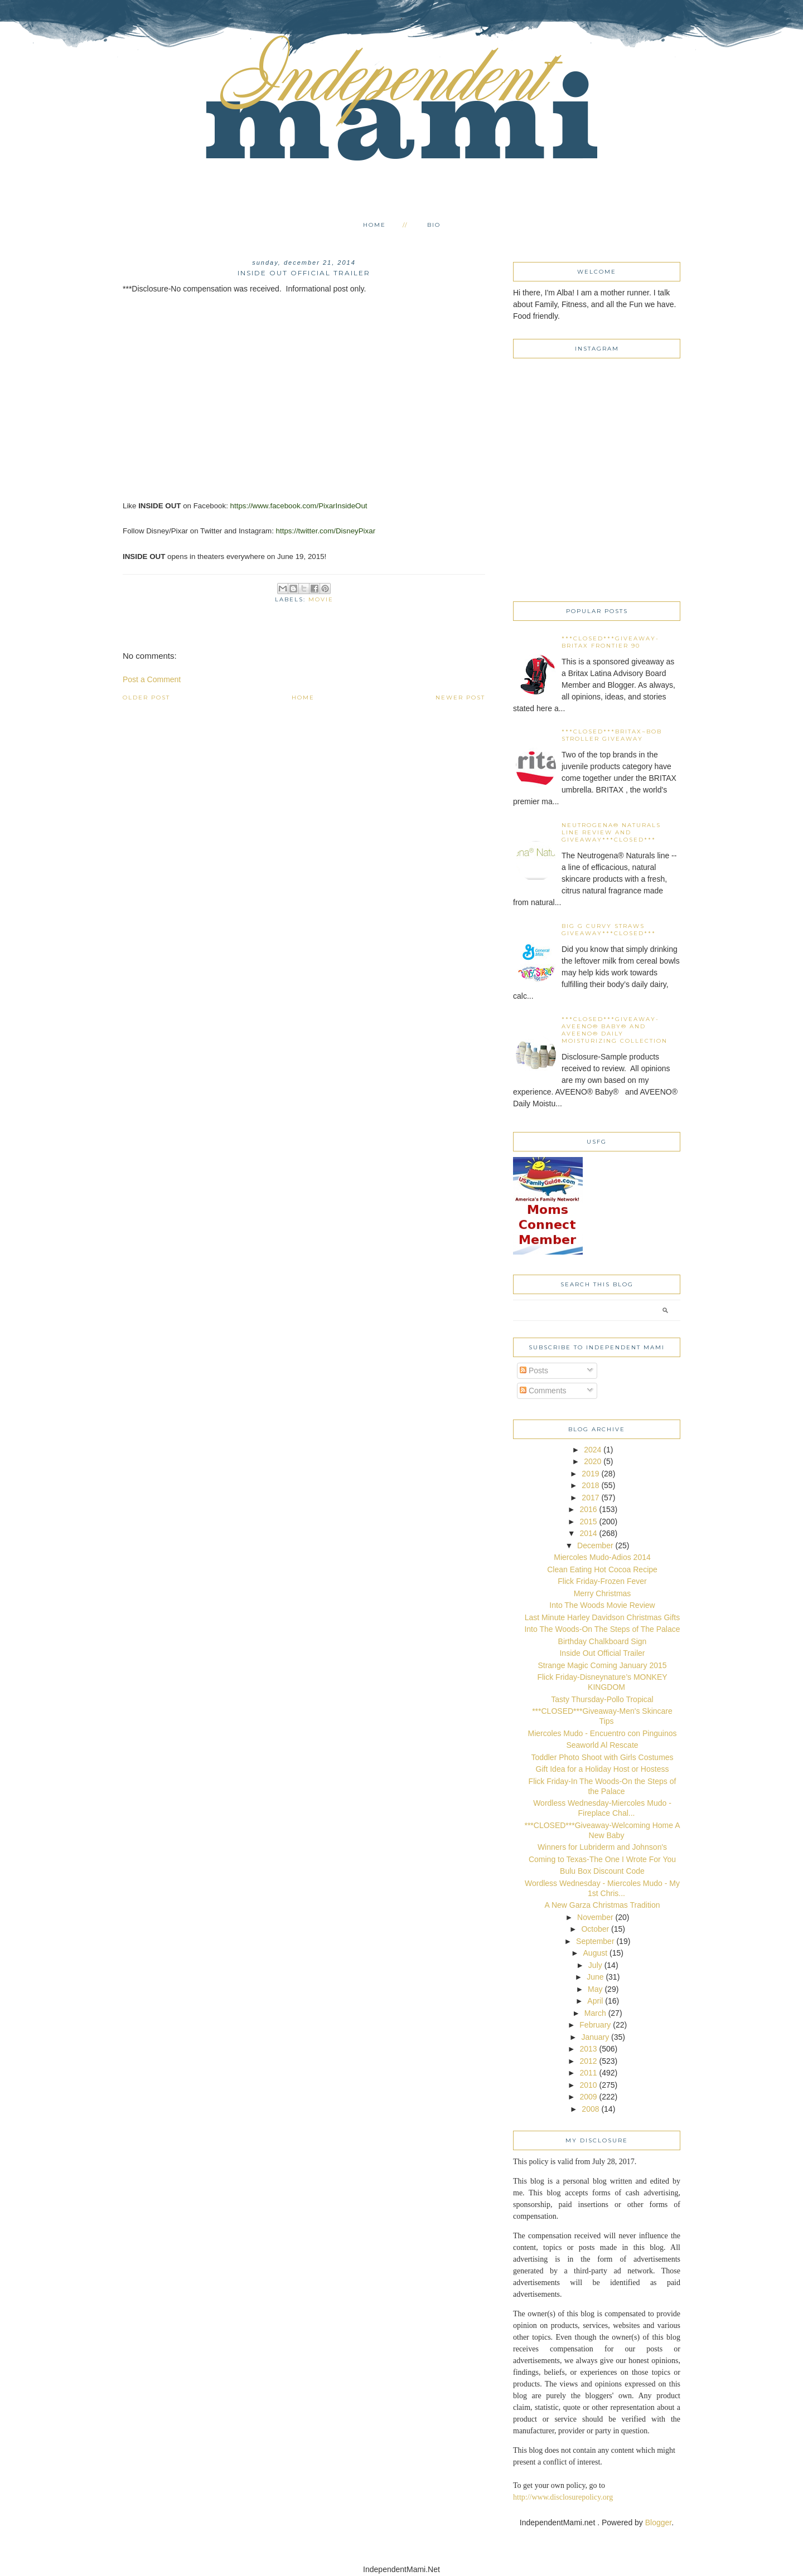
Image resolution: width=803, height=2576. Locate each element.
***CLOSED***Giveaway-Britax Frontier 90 (610, 642)
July (595, 1965)
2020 (592, 1461)
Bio (434, 225)
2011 (588, 2072)
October (595, 1928)
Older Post (146, 697)
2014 (588, 1533)
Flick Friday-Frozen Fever (602, 1581)
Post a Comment (152, 679)
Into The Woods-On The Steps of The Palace (602, 1629)
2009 (588, 2096)
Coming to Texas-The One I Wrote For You (602, 1859)
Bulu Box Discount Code (602, 1871)
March (595, 2013)
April (595, 2000)
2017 (590, 1497)
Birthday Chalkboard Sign (602, 1641)
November (595, 1917)
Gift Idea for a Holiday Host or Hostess (602, 1769)
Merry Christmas (602, 1593)
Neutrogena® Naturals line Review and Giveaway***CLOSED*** (611, 832)
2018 (590, 1485)
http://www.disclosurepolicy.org (563, 2497)
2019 (590, 1473)
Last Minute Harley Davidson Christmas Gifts (602, 1617)
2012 (588, 2061)
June (595, 1976)
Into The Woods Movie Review (602, 1605)
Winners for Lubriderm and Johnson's (602, 1847)
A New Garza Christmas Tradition (602, 1905)
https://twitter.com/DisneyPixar (326, 531)
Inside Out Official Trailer (602, 1653)
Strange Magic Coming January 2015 (602, 1665)
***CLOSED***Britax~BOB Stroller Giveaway (612, 735)
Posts (534, 1370)
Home (374, 225)
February (595, 2024)
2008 (590, 2108)
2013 (588, 2048)
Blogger (658, 2522)
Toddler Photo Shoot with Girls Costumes (602, 1757)
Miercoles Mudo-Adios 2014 (602, 1557)
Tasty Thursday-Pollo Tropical (602, 1699)
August (595, 1952)
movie (320, 599)
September (595, 1941)
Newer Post (460, 697)
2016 (588, 1509)
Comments (543, 1390)
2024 (592, 1449)
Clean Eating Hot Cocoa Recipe (602, 1569)
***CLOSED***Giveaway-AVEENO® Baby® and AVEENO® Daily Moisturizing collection (614, 1029)
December (595, 1545)
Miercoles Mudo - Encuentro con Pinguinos (602, 1733)
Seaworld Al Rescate (602, 1745)
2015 (588, 1521)
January (595, 2037)
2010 (588, 2085)
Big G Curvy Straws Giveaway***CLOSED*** (609, 929)
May (595, 1989)
